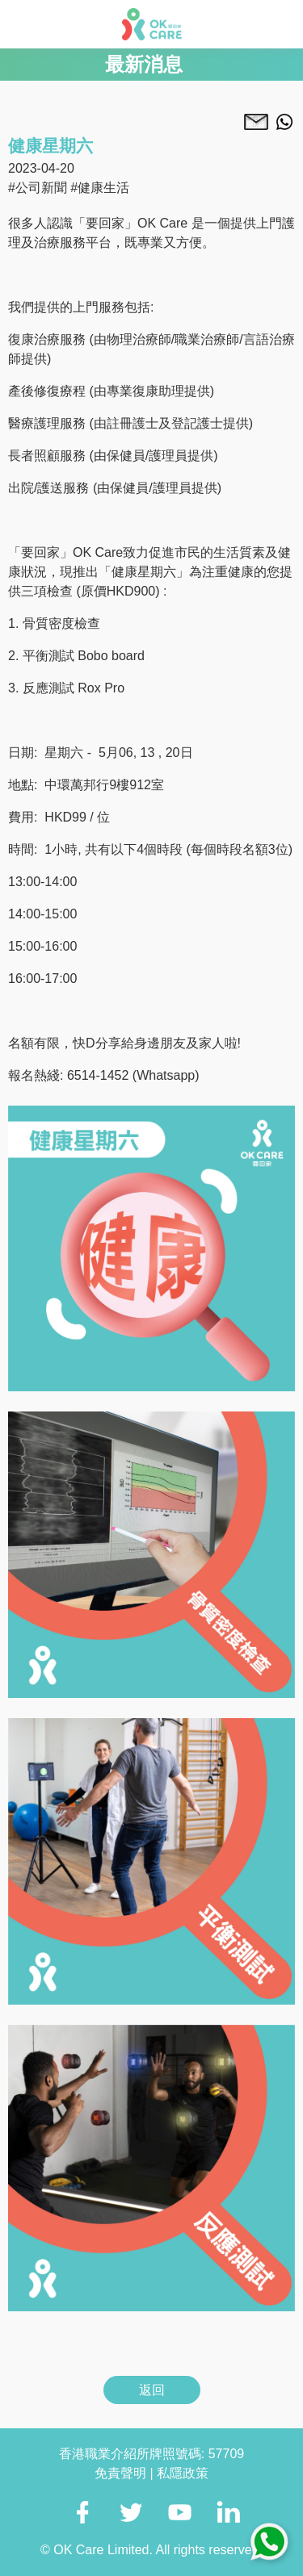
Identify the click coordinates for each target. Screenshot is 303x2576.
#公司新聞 (37, 187)
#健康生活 (99, 187)
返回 (152, 2390)
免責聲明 (122, 2473)
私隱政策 (182, 2473)
